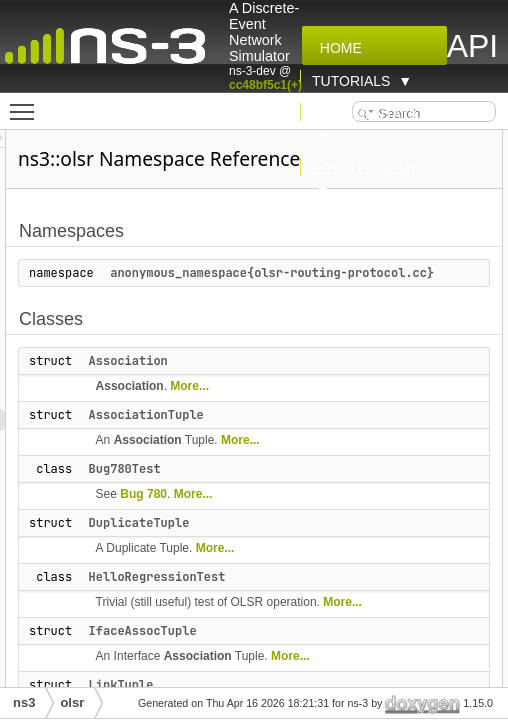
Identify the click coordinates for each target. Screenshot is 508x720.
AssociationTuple (259, 437)
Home (337, 48)
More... (302, 408)
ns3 (24, 702)
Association (241, 383)
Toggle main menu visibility (27, 103)
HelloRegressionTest (270, 599)
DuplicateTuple (252, 545)
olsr (72, 702)
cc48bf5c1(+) (265, 85)
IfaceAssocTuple (256, 653)
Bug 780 (256, 516)
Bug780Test (238, 491)
